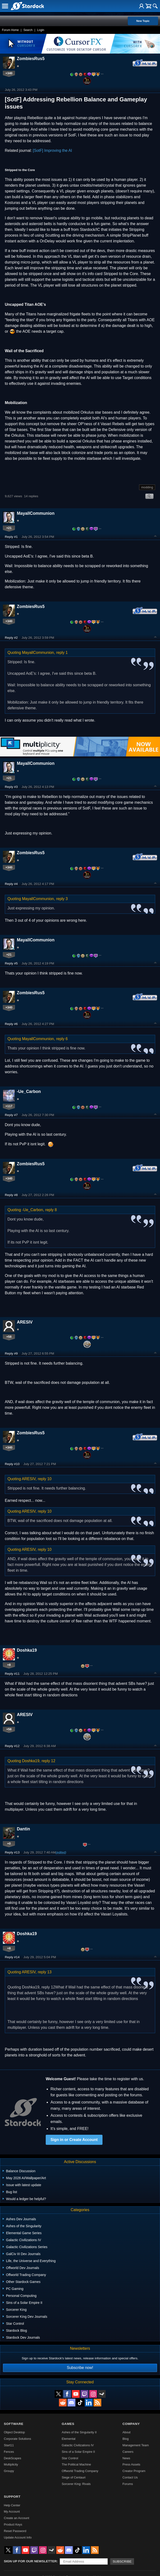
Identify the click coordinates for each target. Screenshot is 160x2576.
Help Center (12, 2505)
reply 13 (44, 1972)
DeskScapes (12, 2458)
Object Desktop (14, 2432)
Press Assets (131, 2464)
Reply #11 (12, 1673)
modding (147, 487)
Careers (128, 2451)
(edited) (61, 1852)
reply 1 (62, 652)
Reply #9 (11, 1353)
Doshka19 (27, 1650)
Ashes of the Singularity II (79, 2432)
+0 (9, 1843)
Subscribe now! (80, 2368)
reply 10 (44, 1479)
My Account (12, 2511)
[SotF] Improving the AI (52, 150)
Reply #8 (11, 1195)
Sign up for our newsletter (30, 2561)
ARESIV (25, 1322)
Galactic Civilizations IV (78, 2445)
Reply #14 (12, 1957)
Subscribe (122, 2561)
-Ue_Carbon (29, 1091)
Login (40, 30)
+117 (9, 1106)
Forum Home (10, 30)
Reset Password (15, 2531)
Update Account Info (18, 2537)
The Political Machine (76, 2464)
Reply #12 (12, 1746)
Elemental (69, 2439)
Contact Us (130, 2477)
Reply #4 (11, 884)
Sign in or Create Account (74, 2140)
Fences (9, 2451)
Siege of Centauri (74, 2477)
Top (155, 536)
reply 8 (51, 1210)
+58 (9, 1336)
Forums (127, 2484)
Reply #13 (12, 1852)
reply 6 (62, 1039)
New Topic (142, 20)
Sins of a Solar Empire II (78, 2451)
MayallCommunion (35, 513)
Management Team (135, 2445)
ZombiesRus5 (31, 58)
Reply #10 (12, 1464)
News (126, 2458)
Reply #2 (11, 637)
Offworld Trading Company (80, 2471)
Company (131, 2424)
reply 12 (48, 1761)
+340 (9, 73)
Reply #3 (11, 787)
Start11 (9, 2445)
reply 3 (62, 899)
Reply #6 (11, 1024)
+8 (9, 1665)
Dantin (23, 1829)
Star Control (70, 2458)
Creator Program (133, 2471)
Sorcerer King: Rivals (76, 2484)
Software (13, 2424)
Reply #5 (11, 963)
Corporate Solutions (17, 2439)
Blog (125, 2439)
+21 (9, 528)
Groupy (9, 2471)
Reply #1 (11, 537)
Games (68, 2424)
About (126, 2432)
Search (27, 30)
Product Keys (13, 2524)
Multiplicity (11, 2464)
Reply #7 (11, 1115)
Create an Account (16, 2518)
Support (12, 2496)
